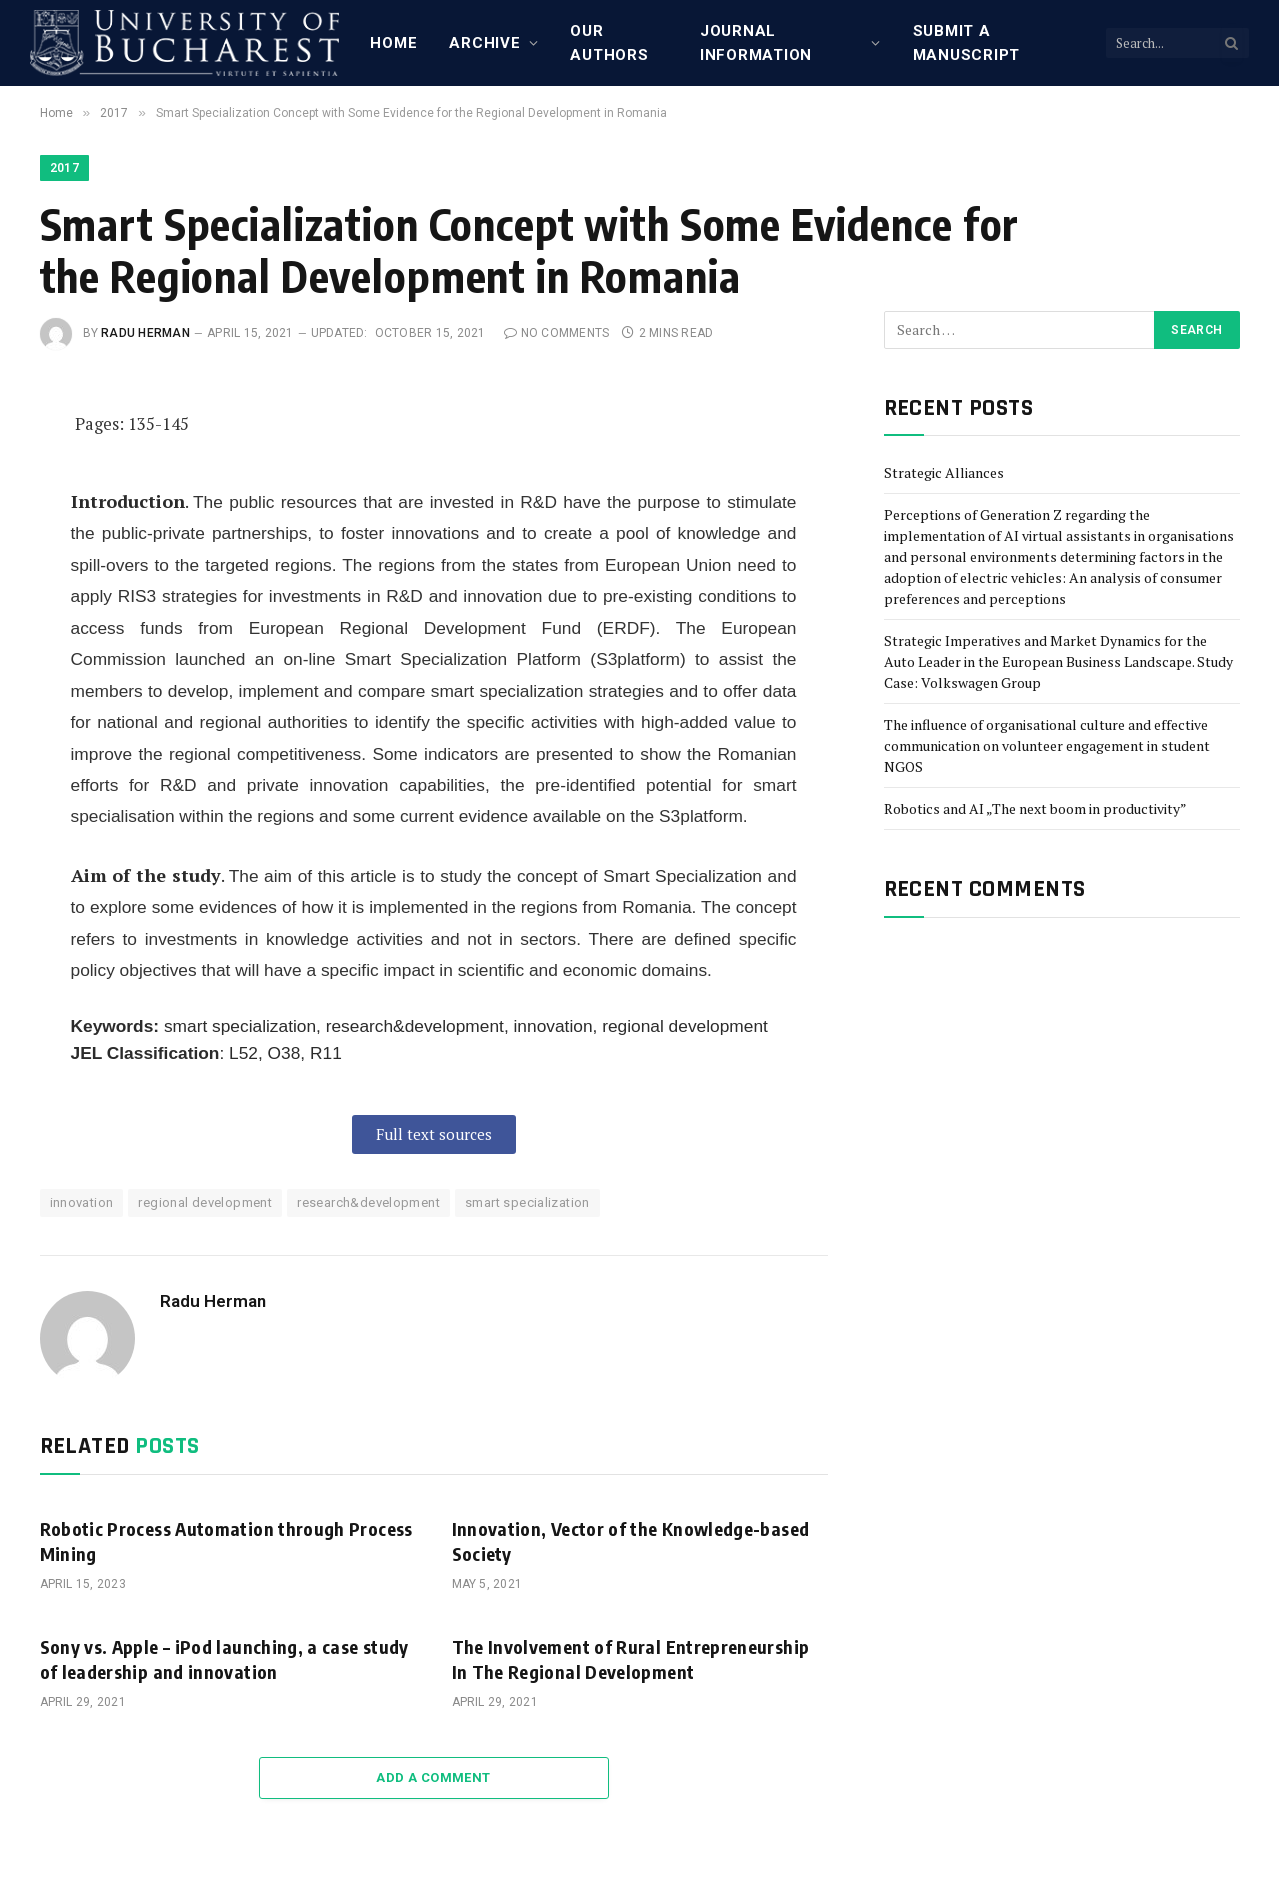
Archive (484, 43)
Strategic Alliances (944, 472)
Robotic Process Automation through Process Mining (226, 1540)
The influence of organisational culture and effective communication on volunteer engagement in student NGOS (1047, 745)
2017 (64, 168)
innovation (82, 1202)
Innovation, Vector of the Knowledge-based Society (631, 1540)
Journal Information (756, 43)
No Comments (557, 333)
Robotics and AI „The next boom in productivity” (1035, 808)
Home (393, 43)
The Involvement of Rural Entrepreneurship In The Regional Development (631, 1658)
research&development (368, 1202)
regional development (205, 1202)
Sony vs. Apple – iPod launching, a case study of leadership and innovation (224, 1658)
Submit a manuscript (967, 43)
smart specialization (527, 1202)
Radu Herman (145, 333)
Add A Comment (433, 1777)
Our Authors (609, 43)
